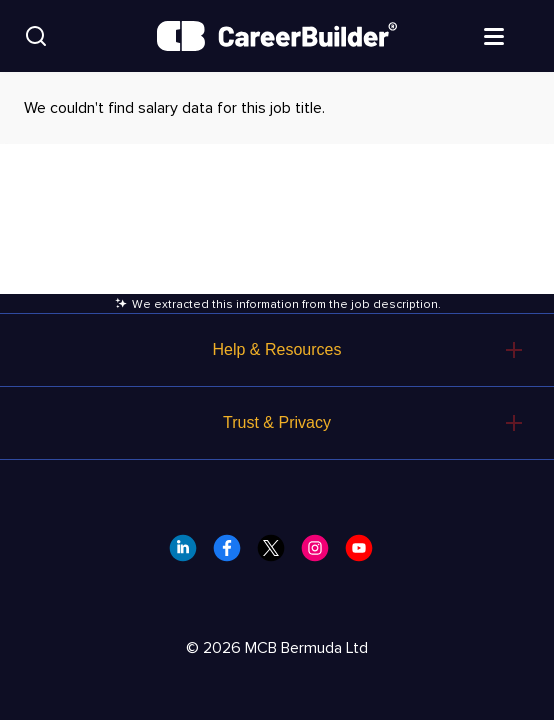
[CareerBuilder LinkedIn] (189, 554)
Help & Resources (277, 349)
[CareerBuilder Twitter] (277, 554)
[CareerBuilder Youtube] (365, 554)
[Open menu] (514, 35)
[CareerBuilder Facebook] (233, 554)
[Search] (36, 36)
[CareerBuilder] (277, 36)
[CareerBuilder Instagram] (321, 554)
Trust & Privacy (277, 422)
